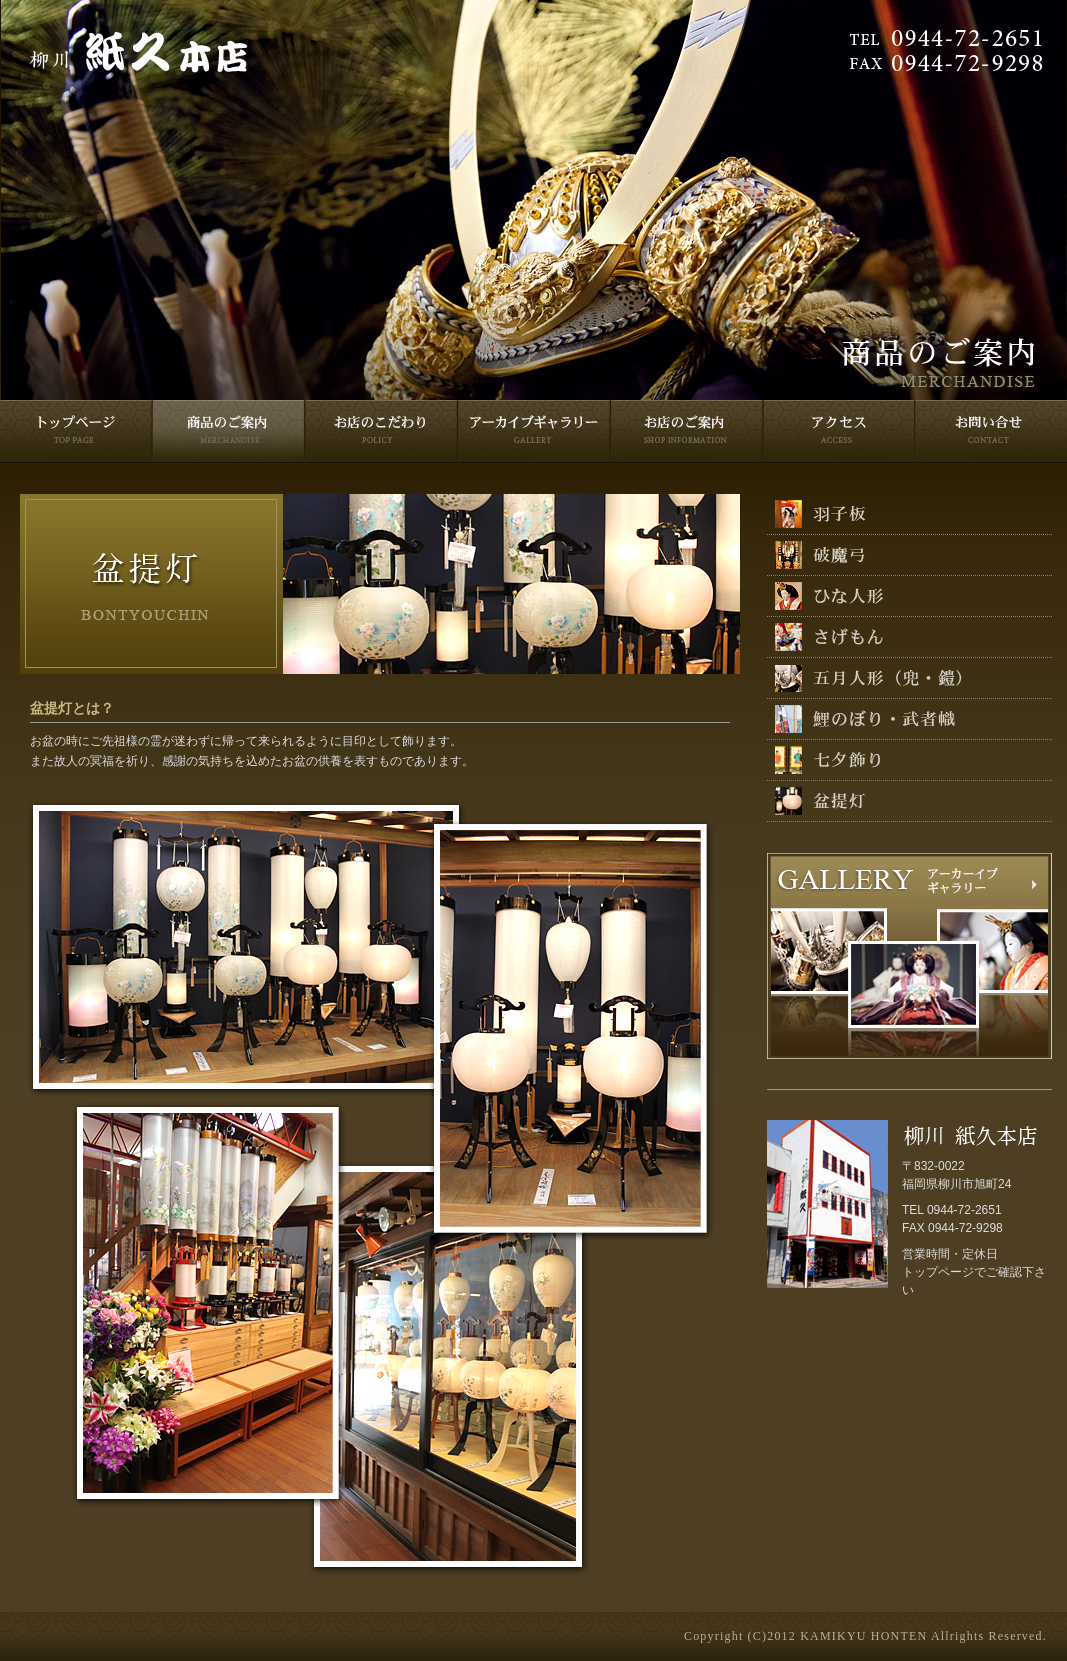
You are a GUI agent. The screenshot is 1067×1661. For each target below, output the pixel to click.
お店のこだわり (380, 432)
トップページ (76, 432)
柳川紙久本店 (138, 53)
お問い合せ (990, 432)
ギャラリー (533, 432)
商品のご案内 (228, 432)
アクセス (838, 432)
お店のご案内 (686, 432)
